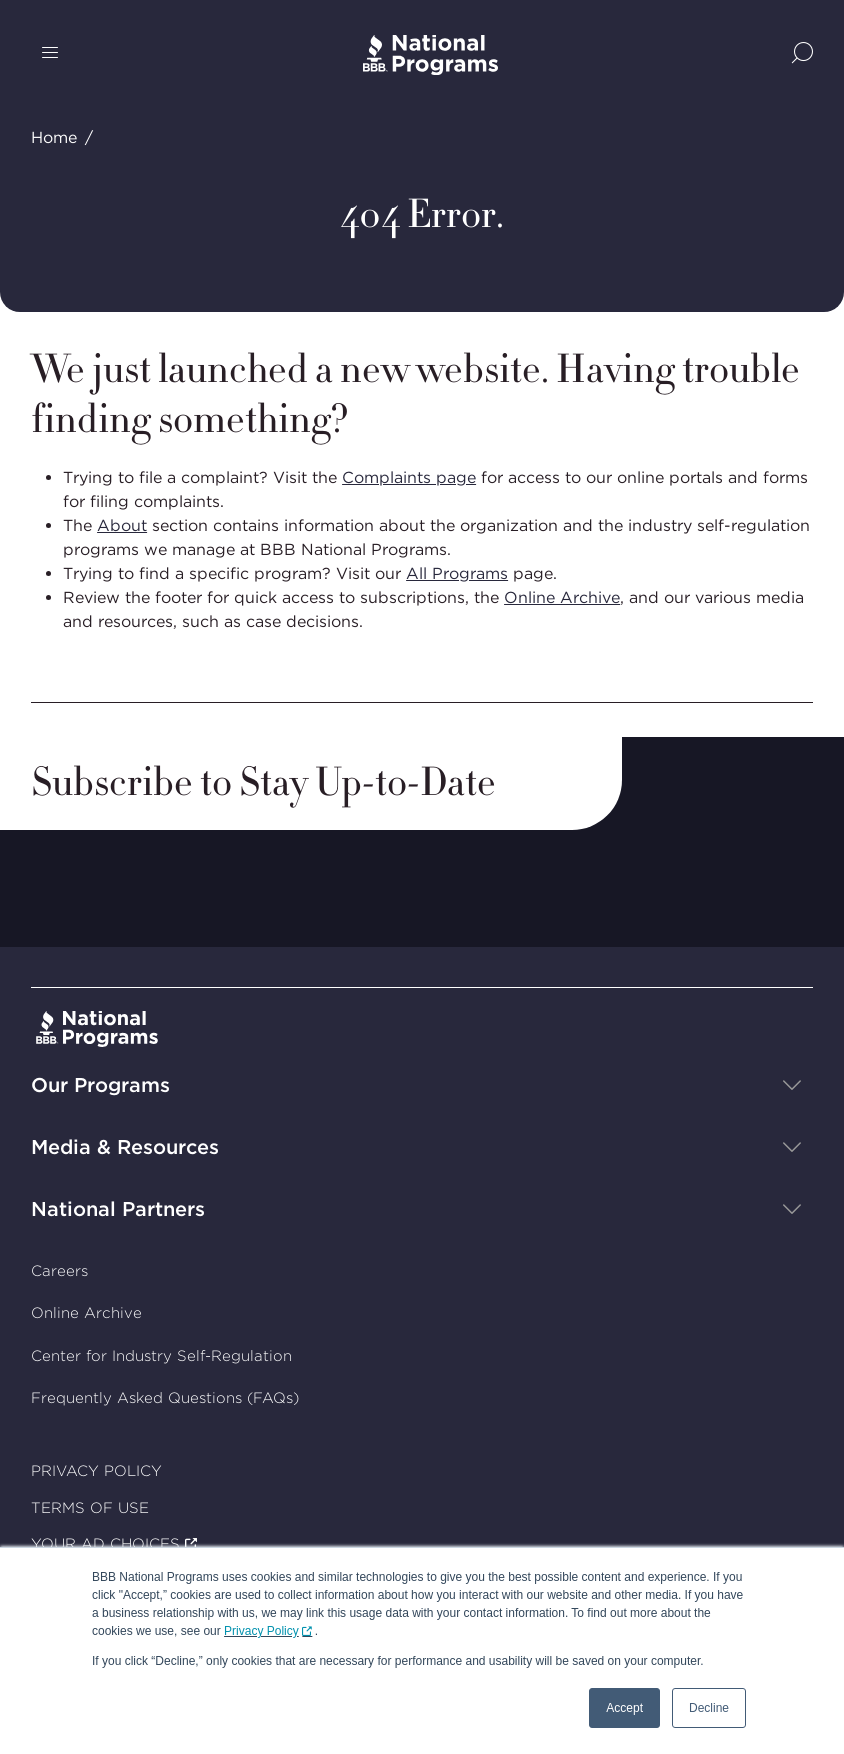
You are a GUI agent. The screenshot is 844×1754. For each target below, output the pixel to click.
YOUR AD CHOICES (105, 1544)
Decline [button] (709, 1708)
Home (54, 137)
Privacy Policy (261, 1631)
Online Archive (562, 597)
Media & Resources (125, 1146)
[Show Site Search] (802, 54)
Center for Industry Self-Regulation (161, 1355)
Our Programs (100, 1084)
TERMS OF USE (90, 1507)
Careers (59, 1270)
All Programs (457, 573)
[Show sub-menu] (792, 1084)
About (122, 525)
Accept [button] (624, 1708)
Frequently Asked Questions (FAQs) (165, 1398)
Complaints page (409, 477)
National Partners (118, 1208)
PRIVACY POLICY (96, 1471)
